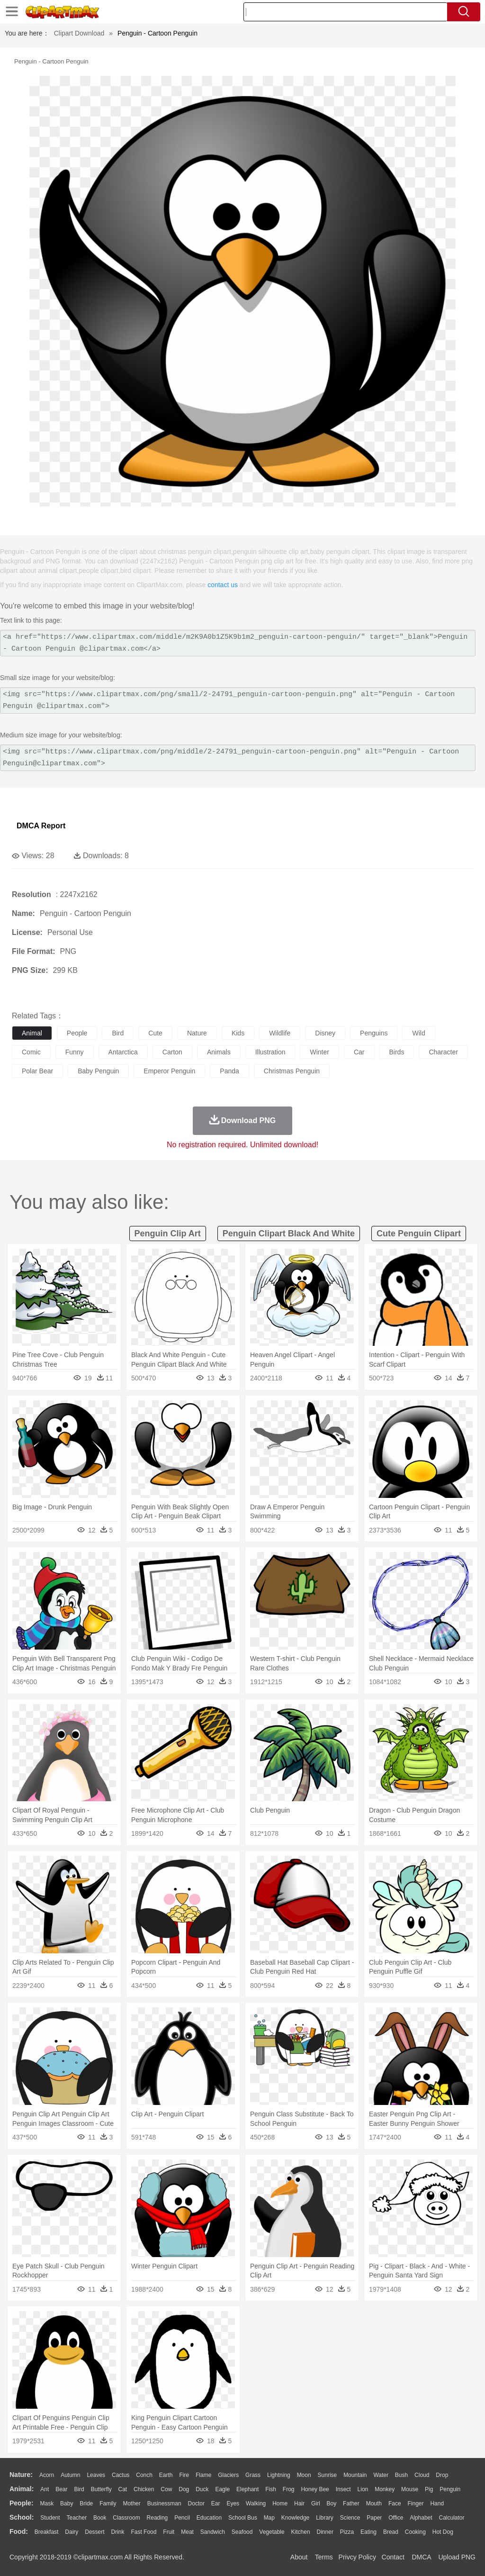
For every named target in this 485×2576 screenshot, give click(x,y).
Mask (47, 2503)
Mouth (374, 2503)
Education (209, 2517)
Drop (442, 2475)
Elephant (247, 2489)
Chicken (144, 2489)
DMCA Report (41, 826)
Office (395, 2517)
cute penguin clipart (419, 1233)
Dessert (94, 2532)
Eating (368, 2532)
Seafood (242, 2532)
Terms (324, 2557)
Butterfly (101, 2489)
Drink (118, 2532)
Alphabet (421, 2517)
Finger (415, 2503)
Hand (437, 2503)
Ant (44, 2489)
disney (325, 1033)
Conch (144, 2475)
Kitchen (300, 2532)
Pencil (182, 2517)
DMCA (421, 2557)
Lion (363, 2489)
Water (380, 2475)
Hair (299, 2503)
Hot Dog (442, 2532)
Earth (166, 2475)
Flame (203, 2475)
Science (350, 2517)
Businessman (164, 2503)
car (359, 1052)
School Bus (242, 2517)
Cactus (120, 2475)
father (351, 2503)
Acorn (46, 2475)
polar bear (37, 1071)
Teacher (77, 2517)
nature (197, 1033)
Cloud (421, 2475)
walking (256, 2503)
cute (155, 1033)
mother (131, 2503)
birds (396, 1052)
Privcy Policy (357, 2557)
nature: (21, 2474)
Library (324, 2517)
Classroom (126, 2517)
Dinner (325, 2532)
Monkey (385, 2489)
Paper (374, 2517)
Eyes (232, 2503)
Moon (304, 2475)
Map (269, 2517)
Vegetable (271, 2532)
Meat (187, 2532)
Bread (390, 2532)
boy (332, 2503)
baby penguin (98, 1071)
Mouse (409, 2489)
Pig (429, 2489)
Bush (401, 2475)
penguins (373, 1033)
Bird (79, 2489)
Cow (166, 2489)
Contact (393, 2557)
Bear (61, 2489)
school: (21, 2517)
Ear (215, 2503)
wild (418, 1033)
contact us (222, 585)
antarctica (123, 1052)
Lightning (278, 2475)
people (77, 1033)
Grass (252, 2475)
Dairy (71, 2532)
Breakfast (47, 2532)
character (443, 1052)
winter (319, 1052)
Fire (184, 2475)
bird (118, 1033)
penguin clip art (168, 1233)
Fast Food (143, 2532)
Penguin (450, 2489)
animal (32, 1033)
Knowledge (295, 2517)
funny (74, 1052)
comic (31, 1052)
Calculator (452, 2517)
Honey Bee (315, 2489)
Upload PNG (457, 2557)
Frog (289, 2489)
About (299, 2557)
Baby (66, 2503)
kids (238, 1033)
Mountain (355, 2475)
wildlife (279, 1033)
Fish (270, 2489)
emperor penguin (169, 1071)
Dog (184, 2489)
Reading (157, 2517)
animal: (21, 2489)
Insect (343, 2489)
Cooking (415, 2532)
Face (394, 2503)
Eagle (222, 2489)
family (107, 2503)
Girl (315, 2503)
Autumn (70, 2475)
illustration (270, 1052)
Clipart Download (79, 33)
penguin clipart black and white (289, 1233)
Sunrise (327, 2475)
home (279, 2503)
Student (50, 2517)
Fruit (168, 2532)
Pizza (347, 2532)
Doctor (196, 2503)
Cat (122, 2489)
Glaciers (228, 2475)
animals (219, 1052)
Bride (86, 2503)
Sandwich (212, 2532)
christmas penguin (292, 1071)
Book (99, 2517)
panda (229, 1071)
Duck (202, 2489)
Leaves (96, 2475)
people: (21, 2503)
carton (172, 1052)
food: (18, 2531)
